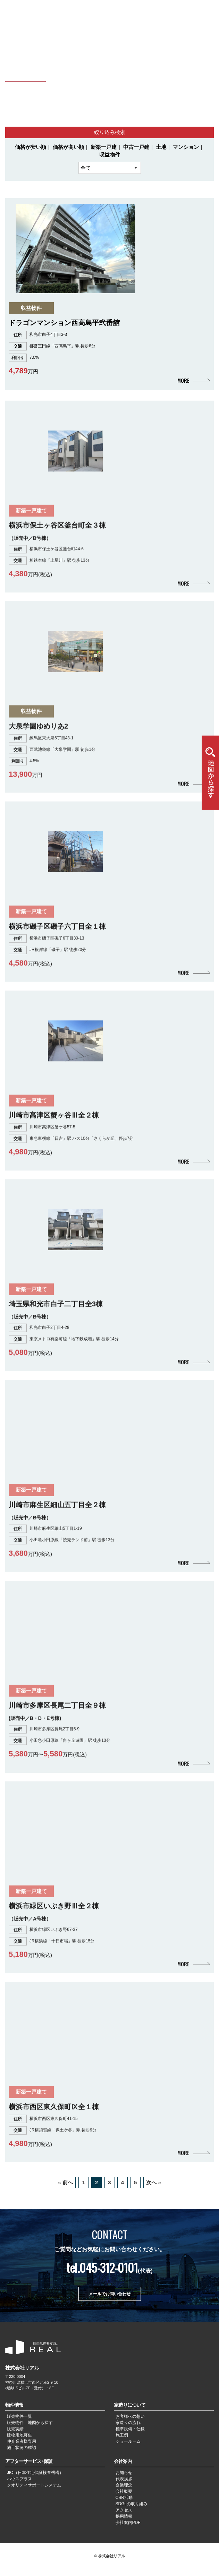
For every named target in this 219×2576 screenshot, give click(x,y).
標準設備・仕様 (130, 2428)
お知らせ (124, 2472)
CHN (193, 10)
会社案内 (123, 2461)
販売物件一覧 (19, 2416)
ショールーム (128, 2441)
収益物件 (109, 155)
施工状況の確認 (21, 2447)
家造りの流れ (128, 2422)
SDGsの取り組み (132, 2503)
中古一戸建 (136, 147)
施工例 (122, 2435)
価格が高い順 (68, 147)
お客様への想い (130, 2416)
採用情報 (124, 2516)
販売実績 (15, 2428)
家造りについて (129, 2405)
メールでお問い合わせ (109, 2293)
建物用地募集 (19, 2435)
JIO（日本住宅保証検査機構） (35, 2472)
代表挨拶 (124, 2478)
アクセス (124, 2510)
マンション (186, 147)
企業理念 (124, 2485)
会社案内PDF (128, 2522)
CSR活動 (124, 2497)
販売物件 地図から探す (30, 2422)
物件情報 (14, 2405)
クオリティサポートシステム (34, 2485)
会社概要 (124, 2491)
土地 (161, 147)
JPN (181, 10)
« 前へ (65, 2182)
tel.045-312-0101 (102, 2267)
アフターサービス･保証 (28, 2461)
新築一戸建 (104, 147)
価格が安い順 (30, 147)
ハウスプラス (19, 2478)
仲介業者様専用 (21, 2441)
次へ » (153, 2182)
